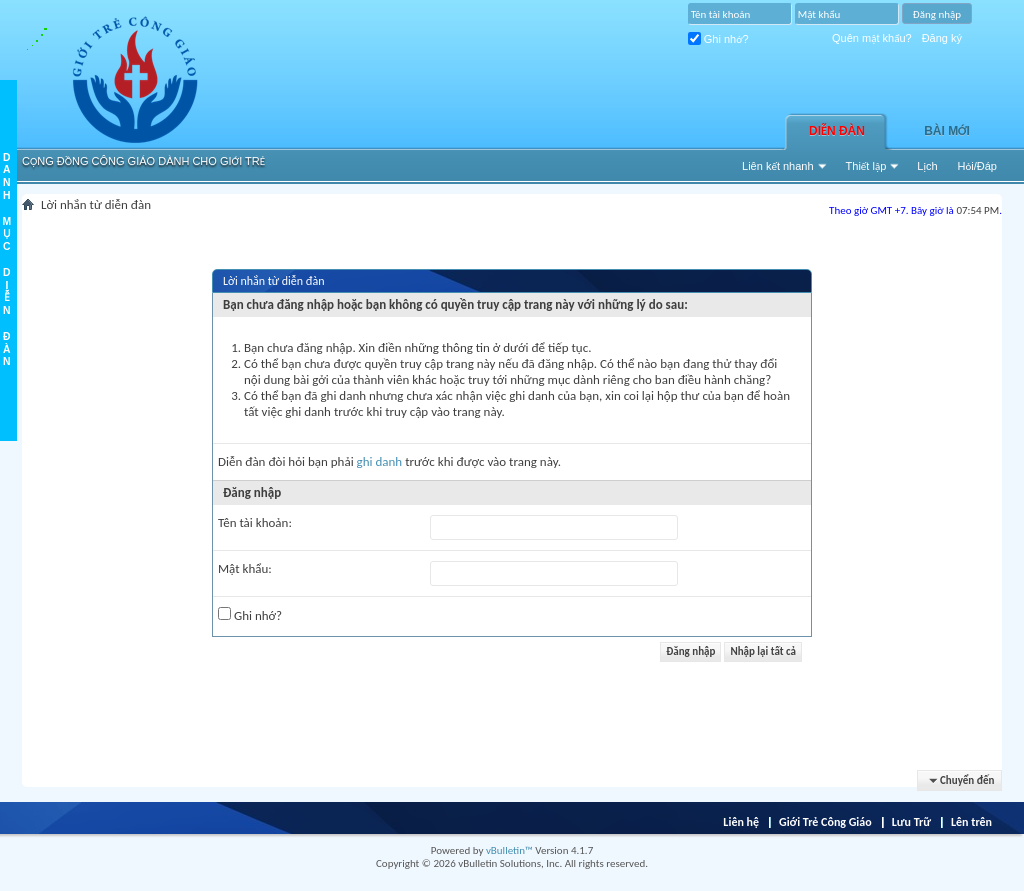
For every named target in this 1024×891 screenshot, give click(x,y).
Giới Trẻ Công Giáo (825, 822)
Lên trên (971, 822)
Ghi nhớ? (718, 39)
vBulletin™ (509, 850)
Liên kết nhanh (778, 166)
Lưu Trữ (911, 822)
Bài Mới (947, 131)
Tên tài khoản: (255, 522)
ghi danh (380, 461)
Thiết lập (866, 166)
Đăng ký (942, 38)
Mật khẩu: (245, 568)
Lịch (927, 166)
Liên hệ (741, 822)
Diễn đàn (837, 131)
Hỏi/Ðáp (977, 166)
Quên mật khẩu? (872, 38)
